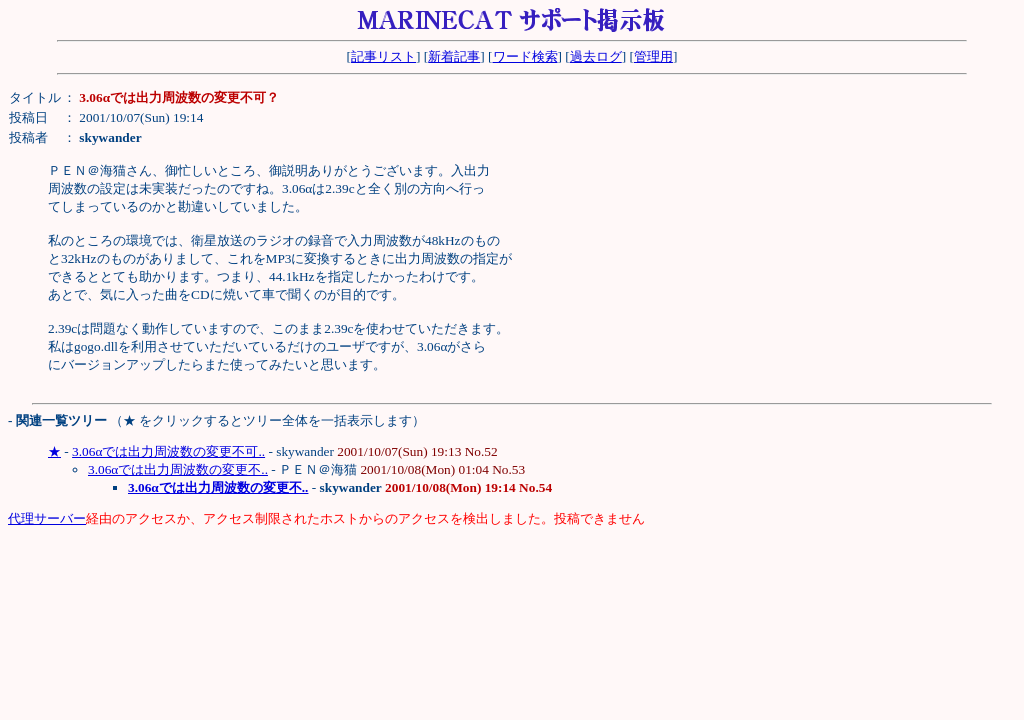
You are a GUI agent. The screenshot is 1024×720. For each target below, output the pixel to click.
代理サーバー (47, 518)
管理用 (653, 56)
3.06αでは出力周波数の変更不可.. (168, 451)
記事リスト (383, 56)
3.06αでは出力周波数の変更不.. (178, 469)
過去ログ (596, 56)
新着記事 (454, 56)
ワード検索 (525, 56)
